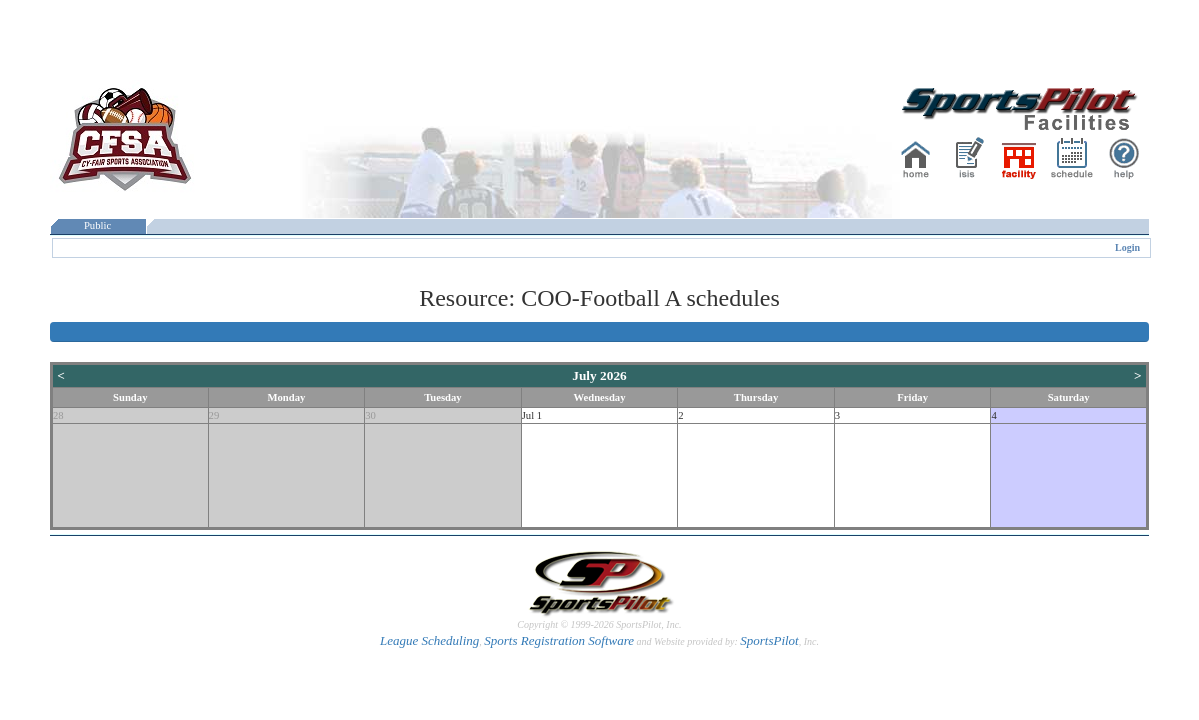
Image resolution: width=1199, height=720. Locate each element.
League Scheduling (429, 640)
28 (58, 415)
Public (98, 225)
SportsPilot (769, 640)
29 (214, 415)
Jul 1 (532, 415)
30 (370, 415)
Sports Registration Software (559, 640)
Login (1127, 247)
